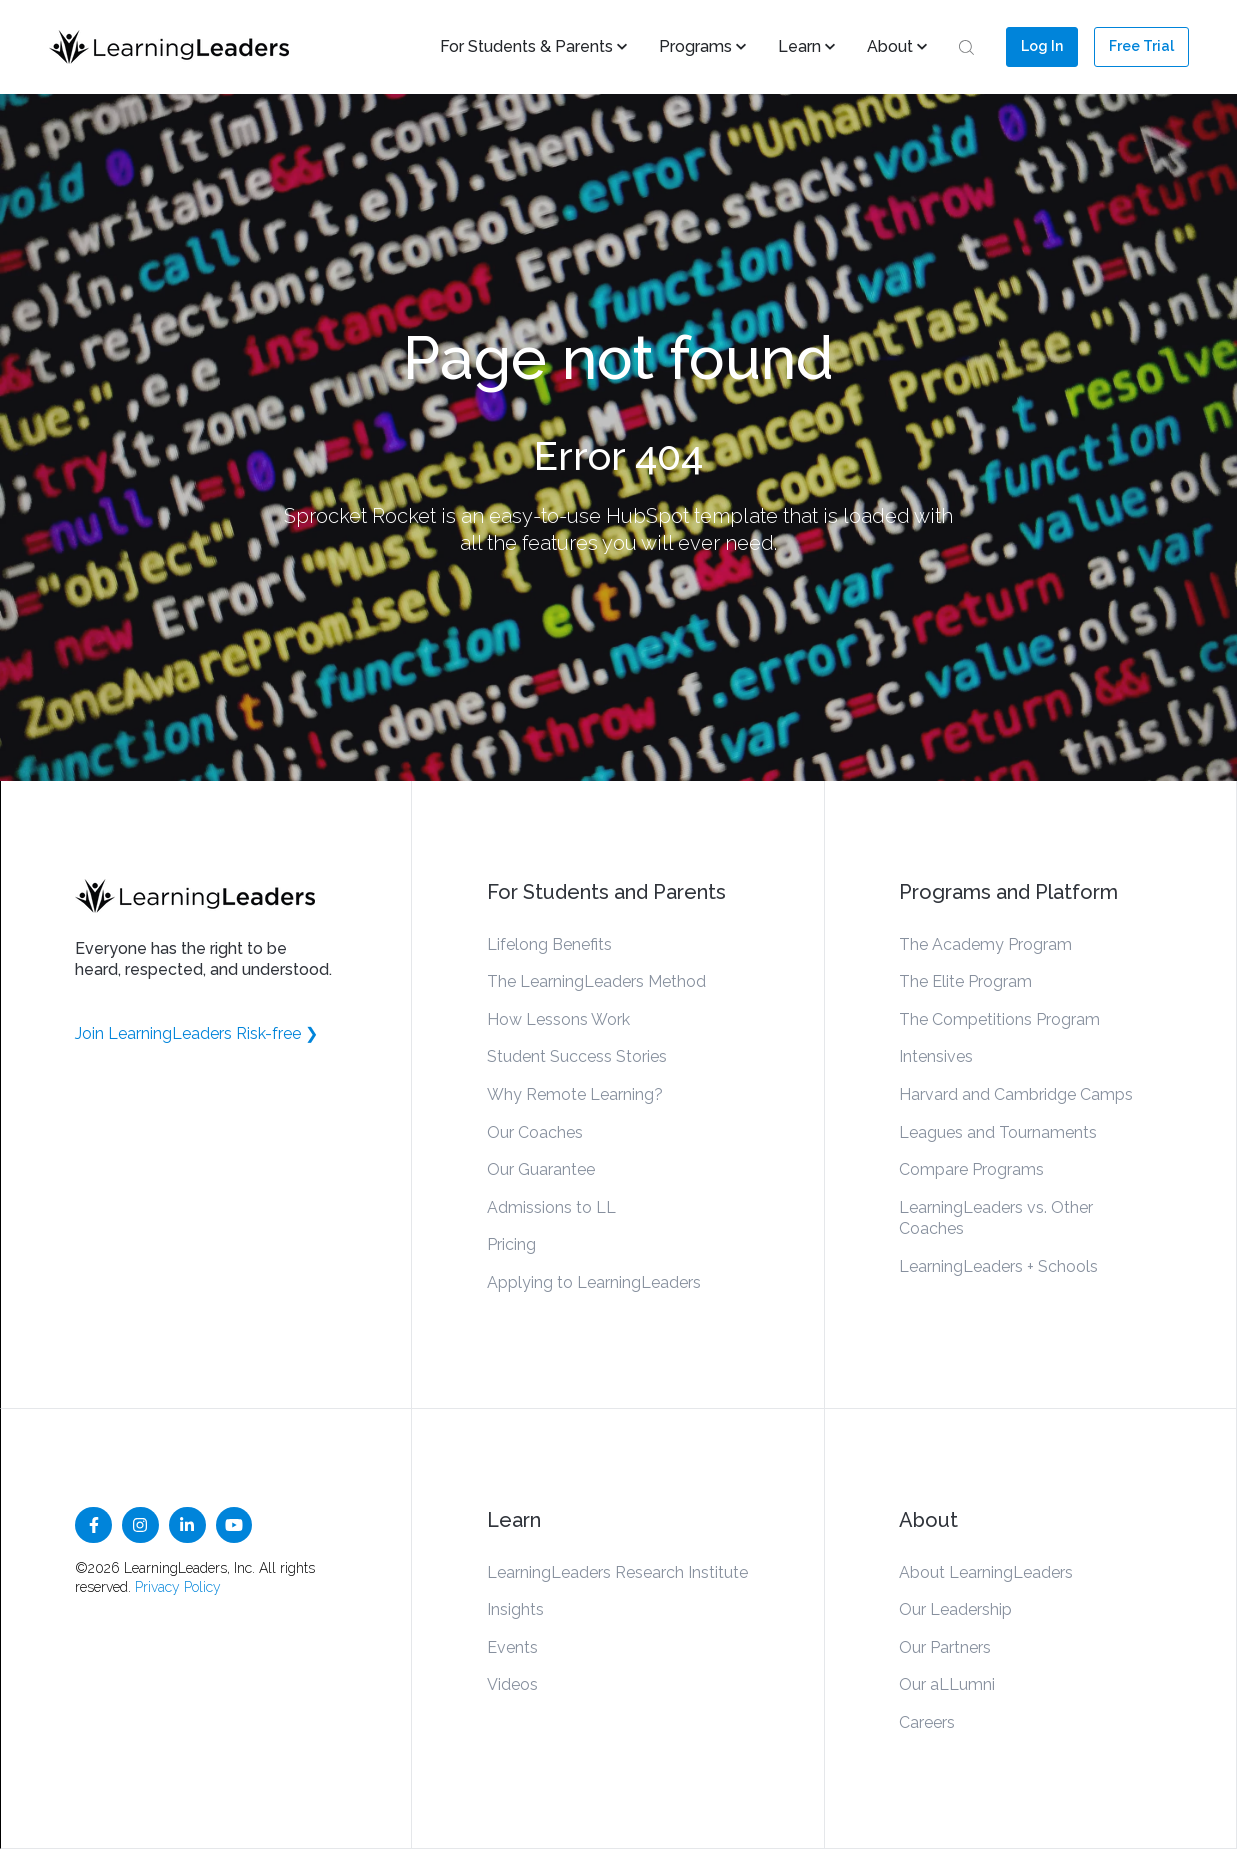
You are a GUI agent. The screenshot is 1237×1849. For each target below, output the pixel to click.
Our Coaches (535, 1132)
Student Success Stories (577, 1056)
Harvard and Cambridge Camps (1016, 1094)
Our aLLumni (947, 1684)
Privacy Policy (178, 1587)
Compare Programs (971, 1169)
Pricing (511, 1244)
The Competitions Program (999, 1019)
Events (512, 1647)
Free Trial (1141, 46)
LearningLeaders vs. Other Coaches (996, 1218)
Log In (1042, 46)
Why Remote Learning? (575, 1094)
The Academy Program (985, 944)
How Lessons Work (558, 1019)
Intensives (936, 1056)
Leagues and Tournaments (998, 1132)
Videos (512, 1684)
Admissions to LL (551, 1207)
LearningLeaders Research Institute (617, 1572)
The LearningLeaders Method (596, 981)
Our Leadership (955, 1609)
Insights (515, 1609)
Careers (927, 1722)
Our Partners (945, 1647)
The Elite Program (965, 981)
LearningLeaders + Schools (998, 1266)
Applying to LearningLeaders (594, 1282)
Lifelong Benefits (549, 944)
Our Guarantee (541, 1169)
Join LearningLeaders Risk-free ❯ (196, 1033)
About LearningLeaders (986, 1572)
